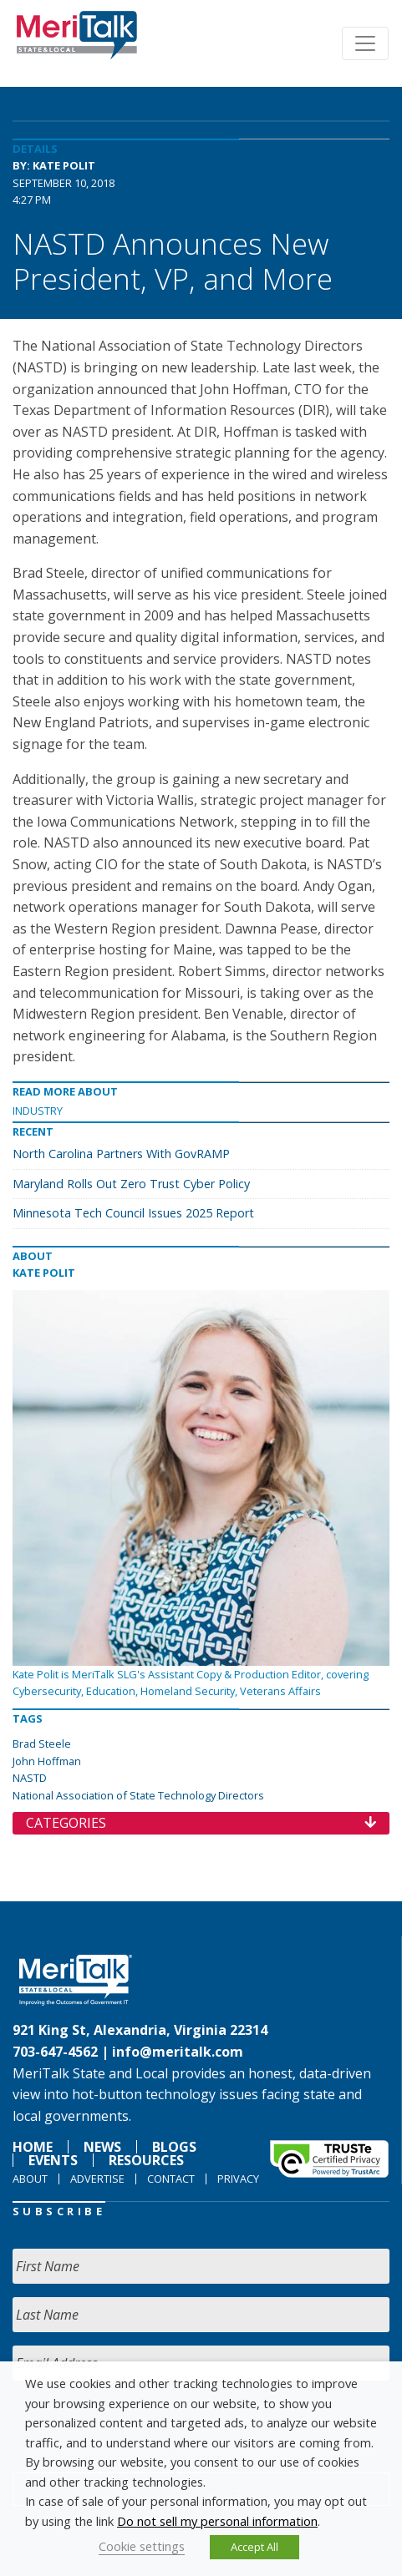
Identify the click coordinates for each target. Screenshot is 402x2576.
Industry (38, 1110)
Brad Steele (42, 1743)
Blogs (174, 2147)
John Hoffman (47, 1761)
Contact (171, 2178)
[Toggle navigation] (365, 43)
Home (33, 2147)
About (30, 2178)
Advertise (97, 2178)
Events (53, 2160)
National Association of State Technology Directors (138, 1795)
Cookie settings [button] (142, 2546)
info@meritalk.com (177, 2051)
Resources (146, 2160)
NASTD (30, 1777)
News (102, 2147)
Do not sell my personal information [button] (217, 2521)
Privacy (238, 2178)
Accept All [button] (254, 2546)
